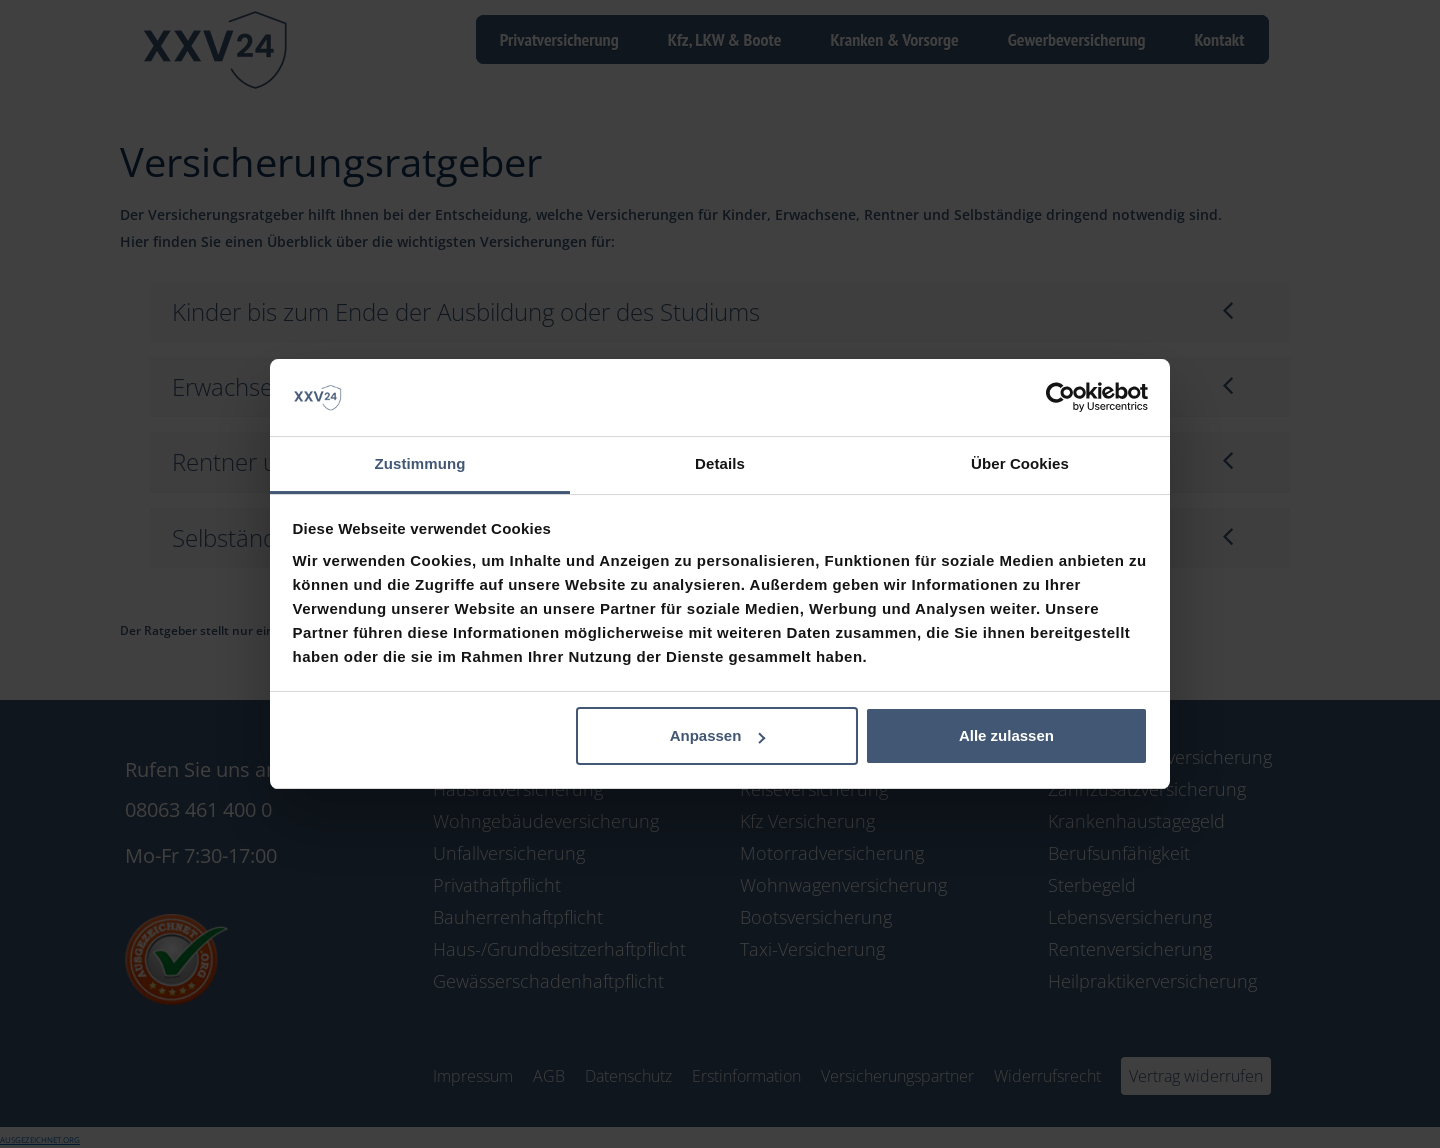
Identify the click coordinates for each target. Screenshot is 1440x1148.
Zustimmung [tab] (420, 463)
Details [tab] (720, 463)
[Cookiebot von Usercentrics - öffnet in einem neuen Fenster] (1060, 398)
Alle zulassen (1006, 735)
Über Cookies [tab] (1020, 463)
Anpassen (718, 735)
